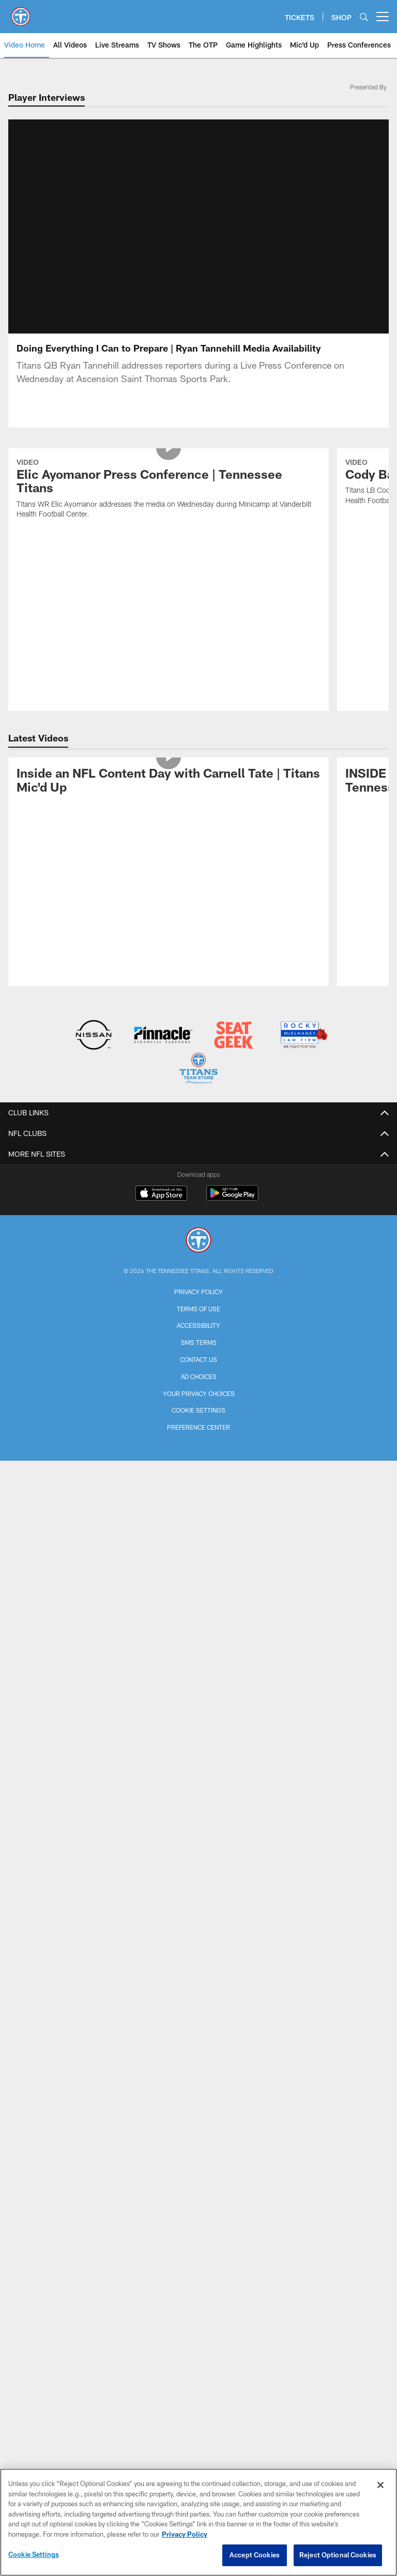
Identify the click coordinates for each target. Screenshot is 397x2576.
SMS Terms (199, 1196)
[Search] (364, 17)
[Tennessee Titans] (198, 1095)
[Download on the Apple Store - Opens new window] (161, 1048)
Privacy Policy (198, 1145)
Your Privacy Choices (199, 1246)
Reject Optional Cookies (337, 2555)
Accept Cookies (255, 2555)
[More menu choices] (382, 16)
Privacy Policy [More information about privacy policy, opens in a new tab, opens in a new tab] (184, 2534)
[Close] (380, 2485)
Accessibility (198, 1179)
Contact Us (198, 1213)
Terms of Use (198, 1161)
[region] (198, 2522)
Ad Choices (199, 1230)
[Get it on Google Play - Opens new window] (232, 1052)
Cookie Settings (198, 1263)
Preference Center (198, 1280)
